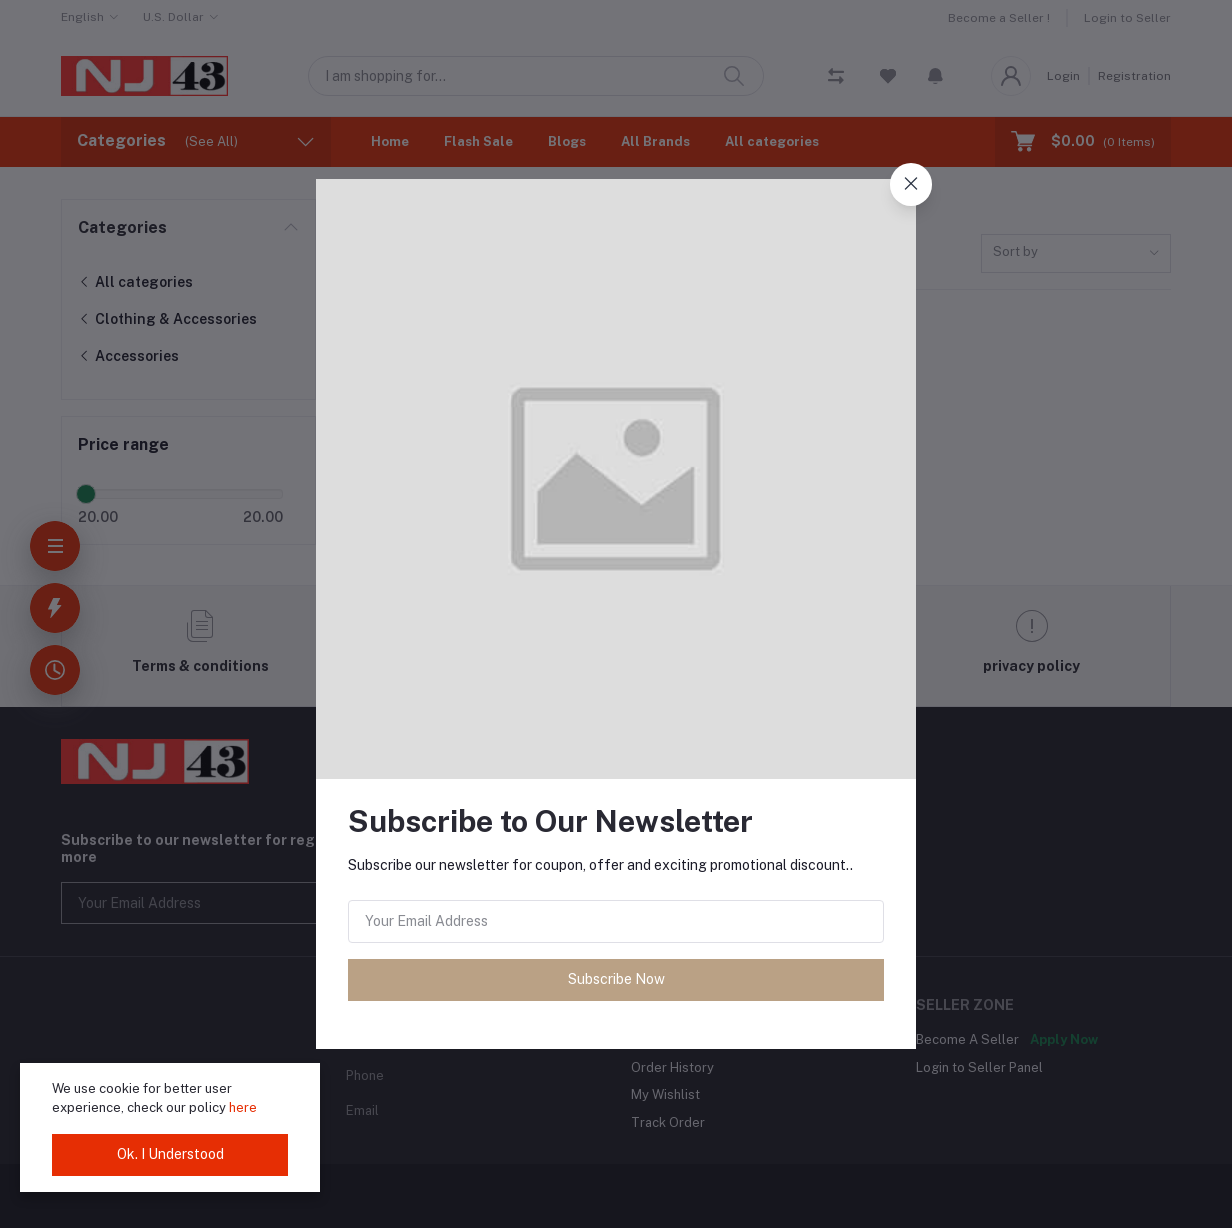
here (243, 1107)
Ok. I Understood (170, 1154)
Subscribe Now (616, 979)
